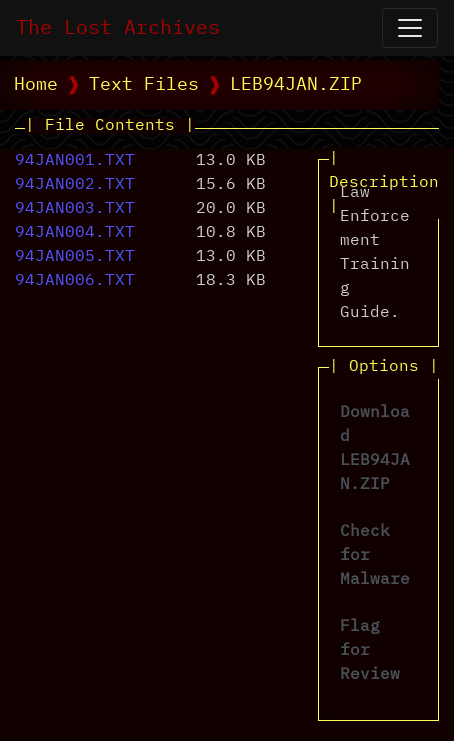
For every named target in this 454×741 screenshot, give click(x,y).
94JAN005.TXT (75, 257)
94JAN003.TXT (75, 209)
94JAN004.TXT (75, 233)
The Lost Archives (118, 28)
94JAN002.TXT (75, 185)
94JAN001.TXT (75, 161)
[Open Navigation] (410, 28)
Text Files (144, 85)
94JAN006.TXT (75, 281)
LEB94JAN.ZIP (296, 85)
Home (36, 85)
